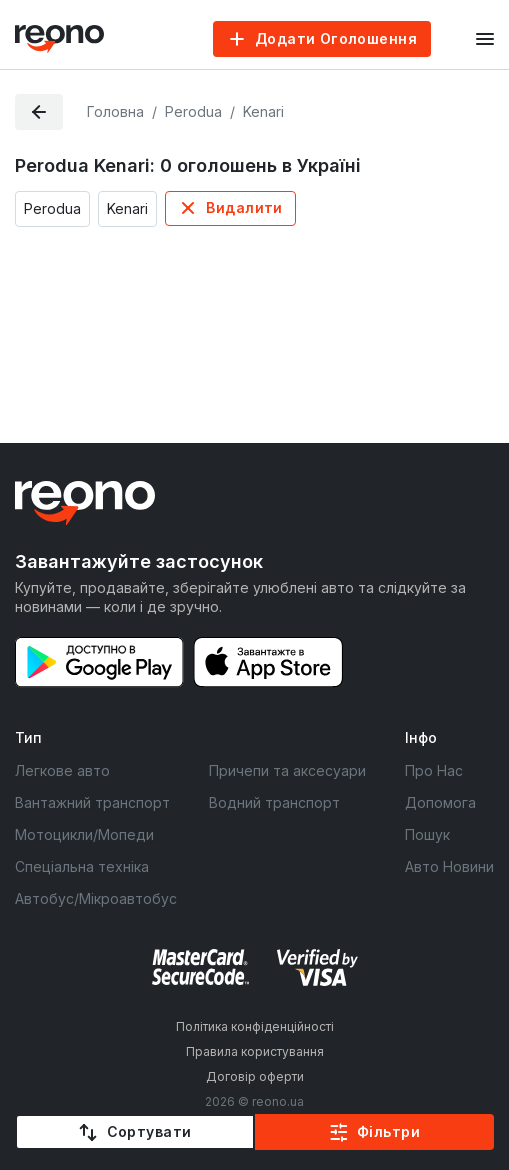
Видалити (244, 207)
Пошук (427, 834)
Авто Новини (449, 866)
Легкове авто (62, 770)
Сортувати (149, 1131)
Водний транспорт (274, 802)
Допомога (440, 802)
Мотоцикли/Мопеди (84, 834)
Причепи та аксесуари (287, 770)
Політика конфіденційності (255, 1026)
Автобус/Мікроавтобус (96, 898)
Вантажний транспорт (92, 802)
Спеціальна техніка (82, 866)
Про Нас (434, 770)
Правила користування (255, 1051)
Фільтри (388, 1131)
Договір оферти (255, 1076)
